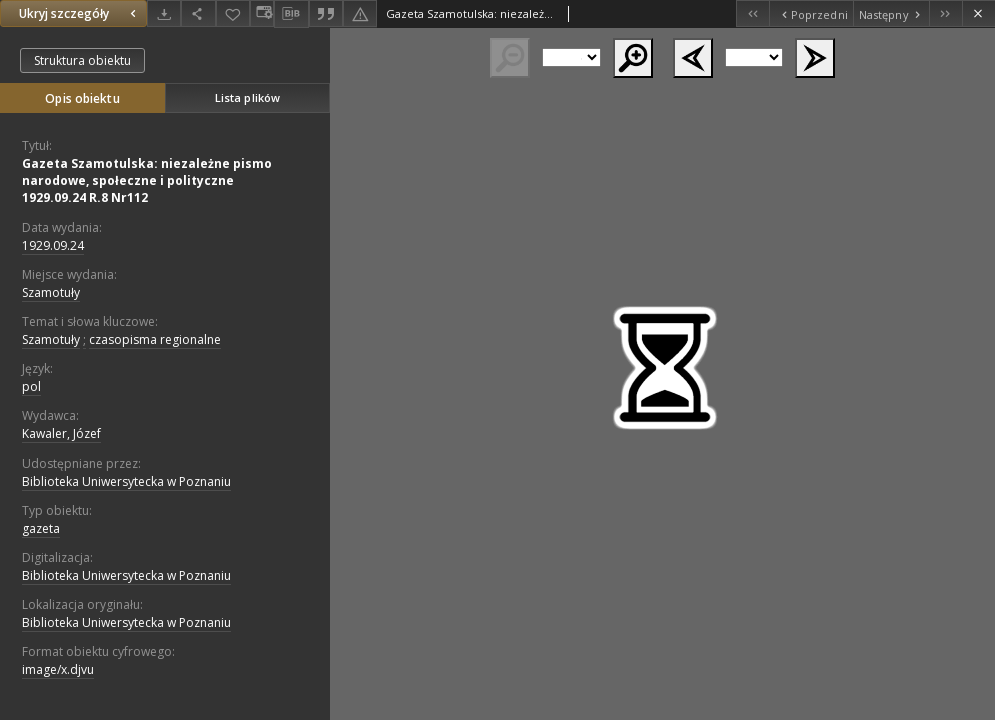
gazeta (41, 528)
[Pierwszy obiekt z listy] (752, 13)
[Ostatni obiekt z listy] (945, 13)
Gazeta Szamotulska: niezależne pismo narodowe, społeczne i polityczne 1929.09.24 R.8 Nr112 (147, 180)
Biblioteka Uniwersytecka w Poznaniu (126, 481)
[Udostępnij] (198, 13)
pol (31, 386)
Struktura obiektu (82, 60)
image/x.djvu (58, 669)
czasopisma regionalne (155, 339)
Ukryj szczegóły (80, 13)
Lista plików (247, 97)
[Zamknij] (978, 13)
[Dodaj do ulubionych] (233, 13)
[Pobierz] (164, 13)
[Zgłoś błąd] (360, 13)
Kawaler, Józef (61, 433)
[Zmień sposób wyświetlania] (262, 13)
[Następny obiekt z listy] (891, 13)
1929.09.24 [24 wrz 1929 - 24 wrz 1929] (53, 245)
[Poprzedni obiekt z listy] (810, 13)
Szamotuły (51, 292)
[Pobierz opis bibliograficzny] (291, 14)
